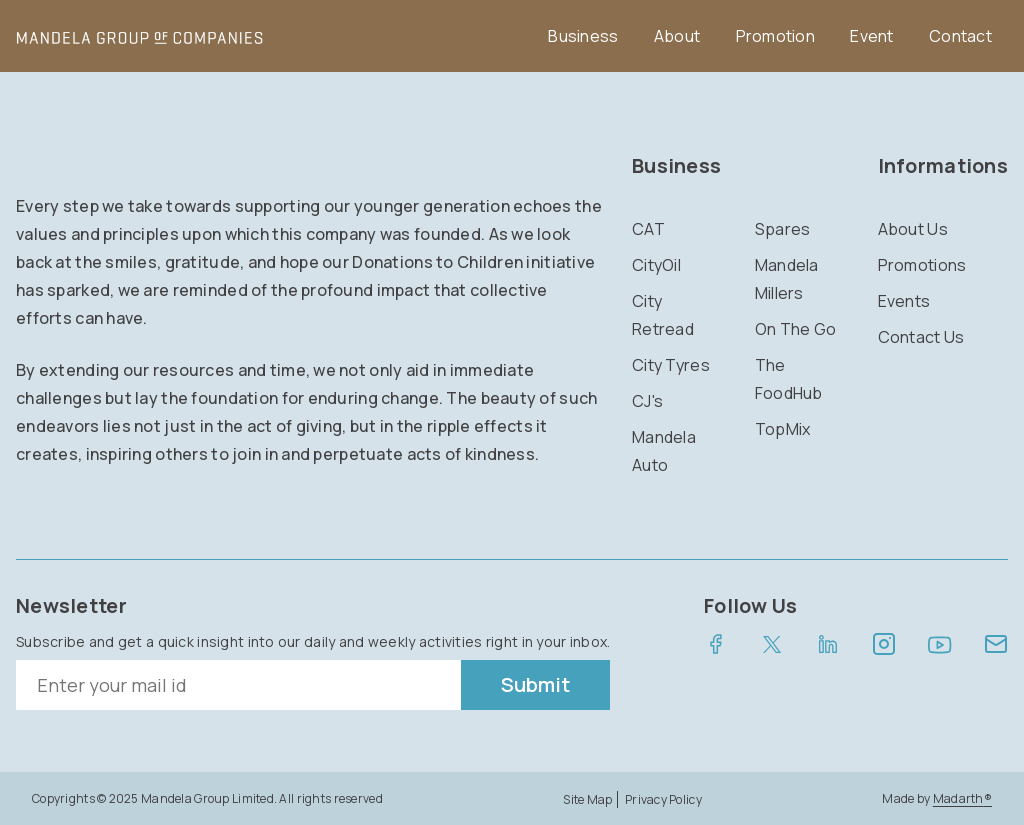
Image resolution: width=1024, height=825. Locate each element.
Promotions (922, 265)
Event (871, 36)
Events (904, 301)
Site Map (587, 799)
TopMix (783, 429)
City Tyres (671, 365)
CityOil (656, 265)
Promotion (776, 36)
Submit (535, 684)
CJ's (647, 401)
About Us (913, 229)
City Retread (663, 315)
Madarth (962, 798)
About (677, 36)
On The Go (796, 329)
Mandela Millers (787, 279)
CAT (648, 229)
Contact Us (921, 337)
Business (583, 36)
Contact (960, 36)
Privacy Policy (663, 799)
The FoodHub (789, 379)
